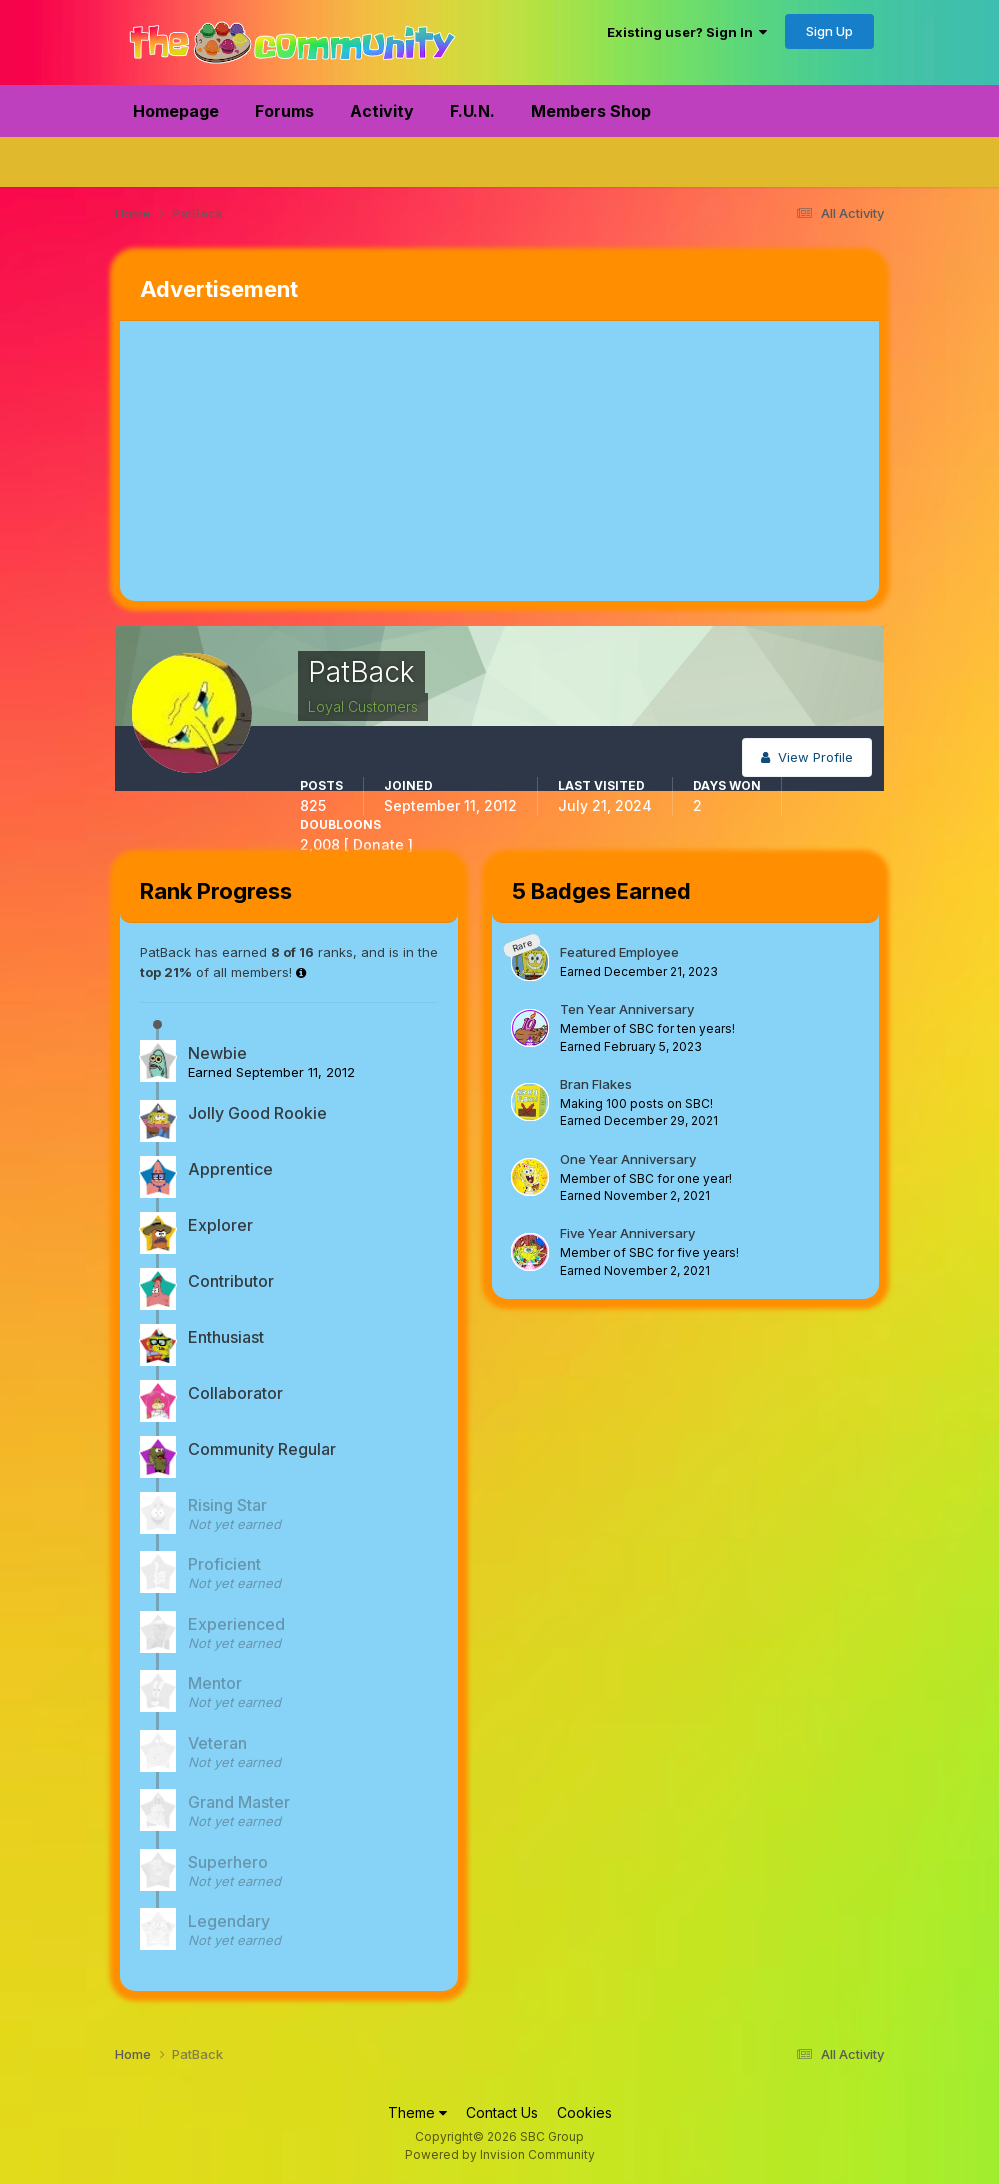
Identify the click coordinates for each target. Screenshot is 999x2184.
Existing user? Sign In (687, 32)
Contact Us (502, 2112)
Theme (417, 2112)
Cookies (584, 2112)
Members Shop (591, 111)
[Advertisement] (354, 461)
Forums (284, 111)
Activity (382, 111)
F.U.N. (472, 111)
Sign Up (829, 31)
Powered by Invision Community (500, 2154)
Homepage (176, 111)
